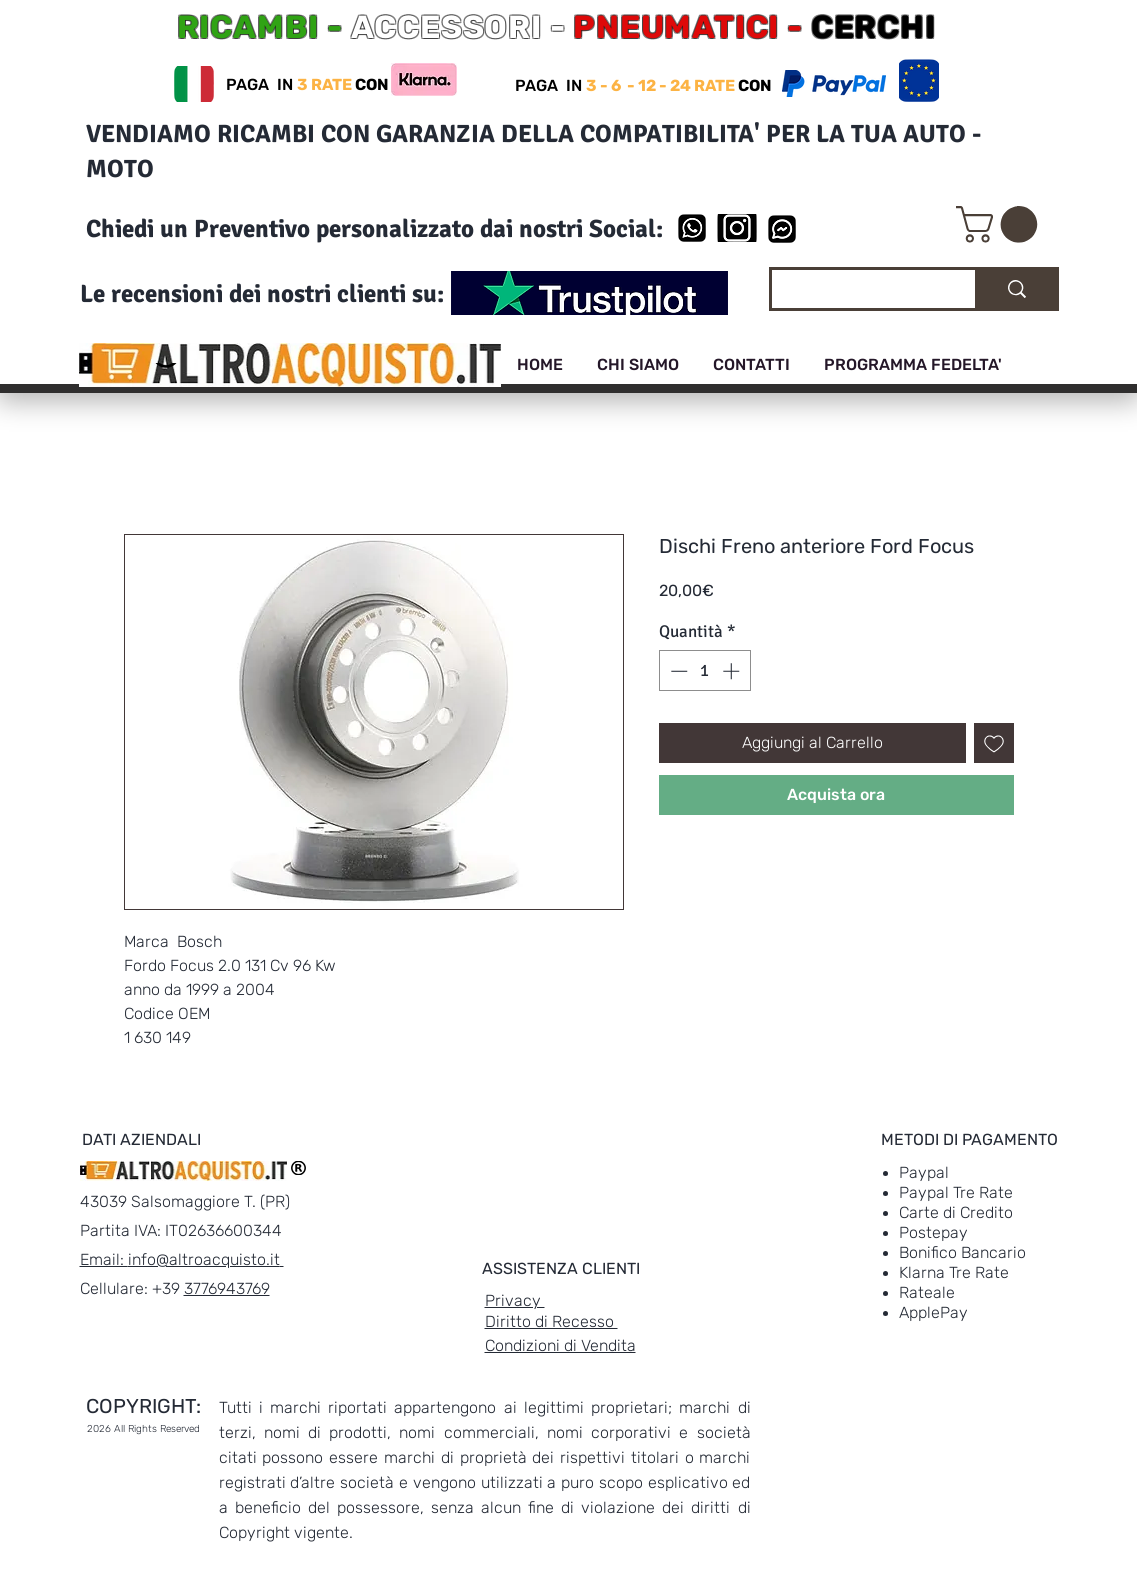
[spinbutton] (704, 671)
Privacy (515, 1300)
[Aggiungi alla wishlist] (994, 743)
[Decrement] (677, 671)
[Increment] (733, 671)
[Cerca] (858, 292)
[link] (1001, 224)
